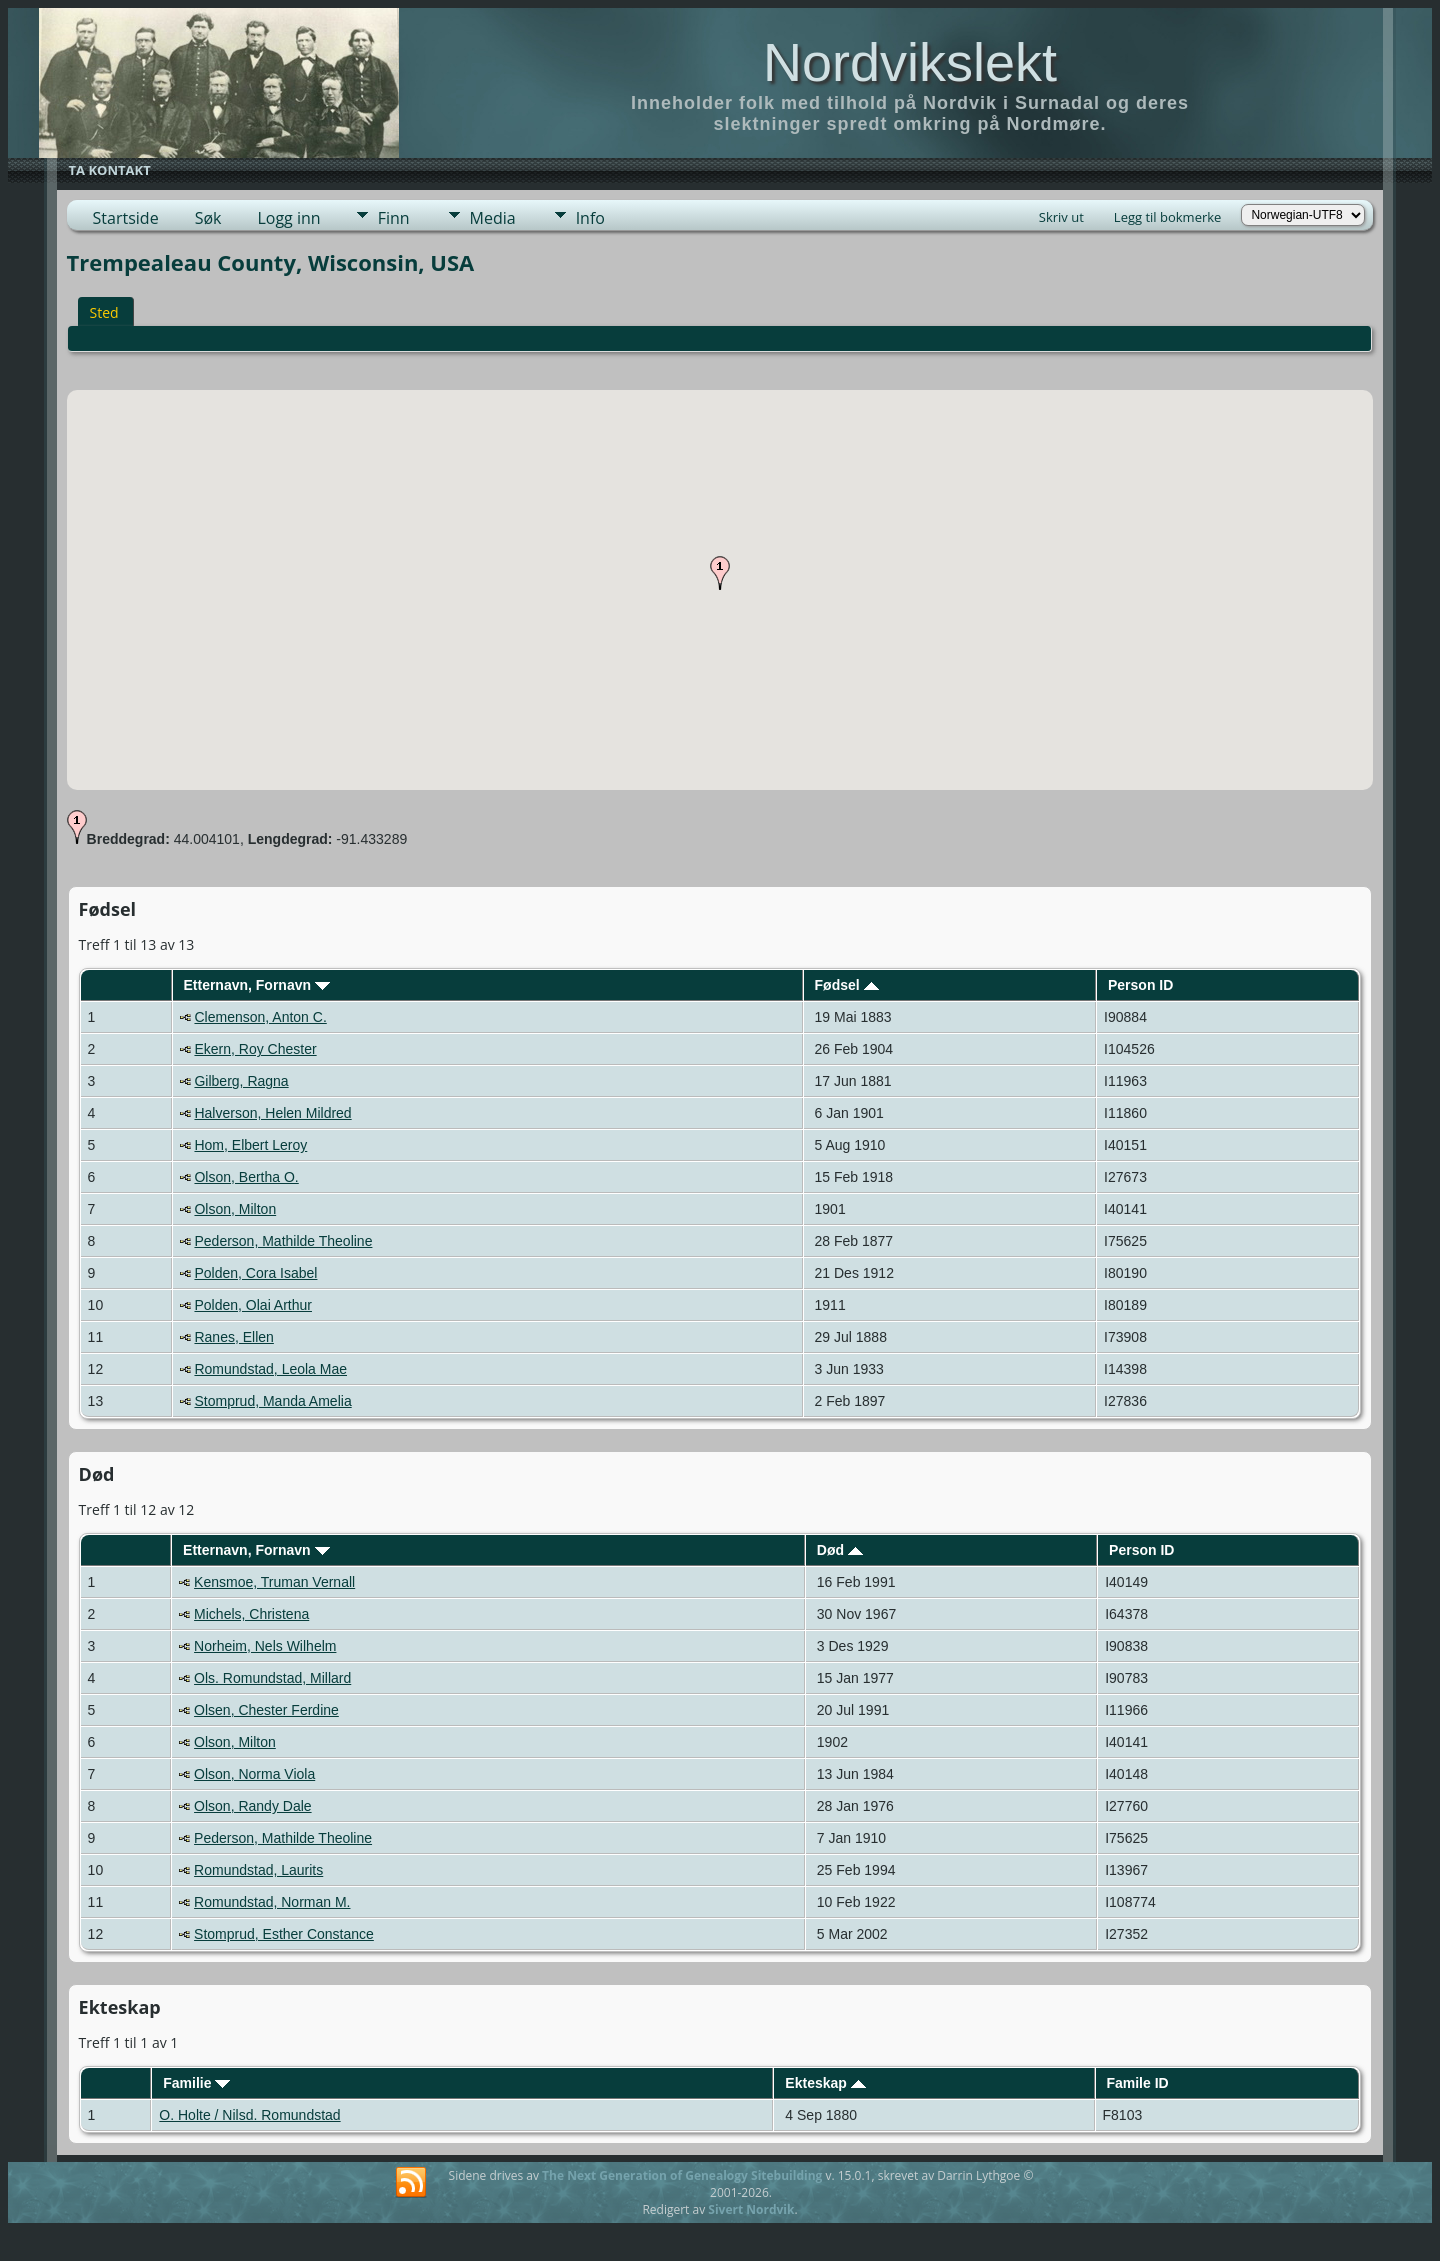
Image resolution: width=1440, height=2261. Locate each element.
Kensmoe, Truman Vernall (274, 1582)
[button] (720, 573)
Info (590, 218)
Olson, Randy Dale (253, 1806)
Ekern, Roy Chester (255, 1049)
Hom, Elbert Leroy (250, 1145)
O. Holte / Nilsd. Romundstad (249, 2115)
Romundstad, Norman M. (272, 1902)
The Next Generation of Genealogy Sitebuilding (682, 2175)
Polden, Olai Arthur (253, 1305)
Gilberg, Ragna (241, 1081)
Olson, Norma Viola (254, 1774)
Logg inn (288, 218)
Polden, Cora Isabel (255, 1273)
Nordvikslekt (910, 62)
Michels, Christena (251, 1614)
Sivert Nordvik (751, 2209)
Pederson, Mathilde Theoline (283, 1241)
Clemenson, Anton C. (260, 1017)
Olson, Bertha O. (246, 1177)
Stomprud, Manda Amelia (272, 1401)
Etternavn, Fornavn (256, 985)
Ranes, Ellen (233, 1337)
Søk (208, 218)
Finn (394, 218)
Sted (104, 312)
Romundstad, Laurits (258, 1870)
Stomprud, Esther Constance (284, 1934)
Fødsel (847, 985)
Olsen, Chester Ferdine (266, 1710)
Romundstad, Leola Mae (270, 1369)
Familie (196, 2083)
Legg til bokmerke (1168, 217)
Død (840, 1550)
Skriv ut (1061, 217)
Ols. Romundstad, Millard (272, 1678)
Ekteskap (825, 2083)
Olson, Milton (235, 1209)
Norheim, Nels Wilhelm (265, 1646)
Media (493, 218)
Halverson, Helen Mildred (272, 1113)
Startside (126, 218)
